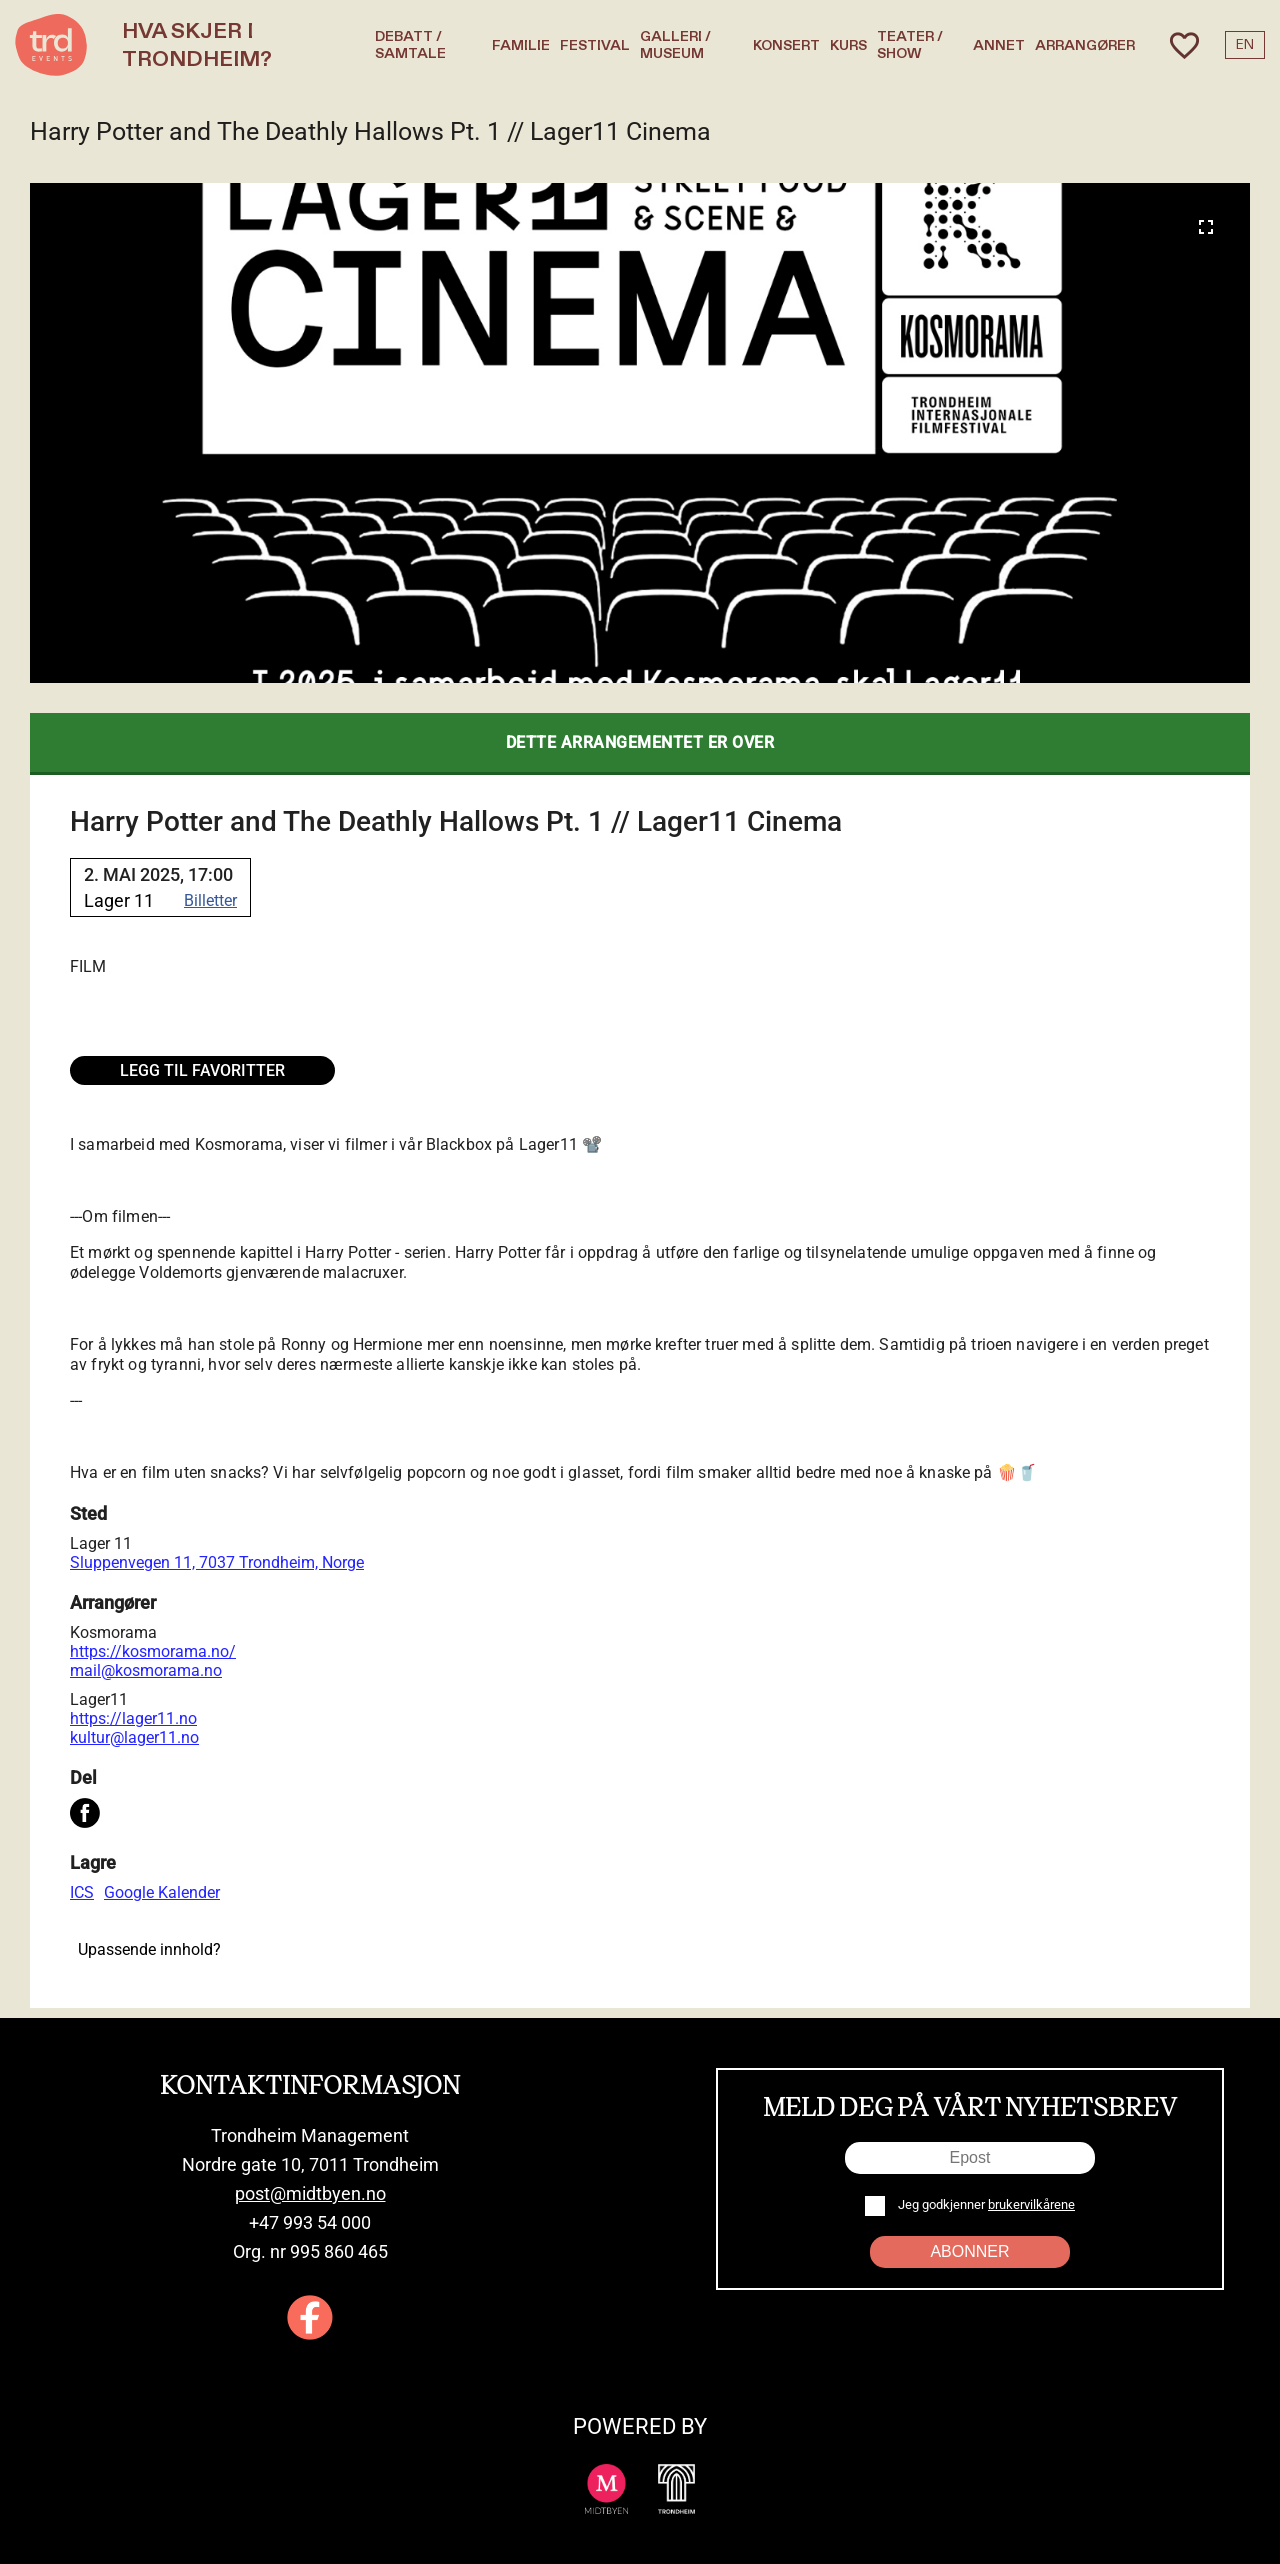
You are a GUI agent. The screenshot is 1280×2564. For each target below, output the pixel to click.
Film (88, 966)
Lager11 (99, 1699)
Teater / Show (910, 45)
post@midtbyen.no (310, 2193)
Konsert (786, 45)
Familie (521, 45)
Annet (999, 45)
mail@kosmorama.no (146, 1670)
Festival (595, 45)
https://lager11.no (133, 1718)
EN (1245, 45)
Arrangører (1085, 45)
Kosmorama (113, 1632)
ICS (82, 1892)
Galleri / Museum (675, 45)
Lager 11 (101, 1543)
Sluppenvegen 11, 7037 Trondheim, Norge (217, 1562)
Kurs (848, 45)
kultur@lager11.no (134, 1737)
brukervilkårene (1031, 2204)
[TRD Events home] (51, 45)
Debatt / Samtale (410, 45)
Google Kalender (162, 1892)
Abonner (969, 2251)
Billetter (210, 900)
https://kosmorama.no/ (153, 1651)
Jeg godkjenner (985, 2204)
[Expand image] (1206, 227)
